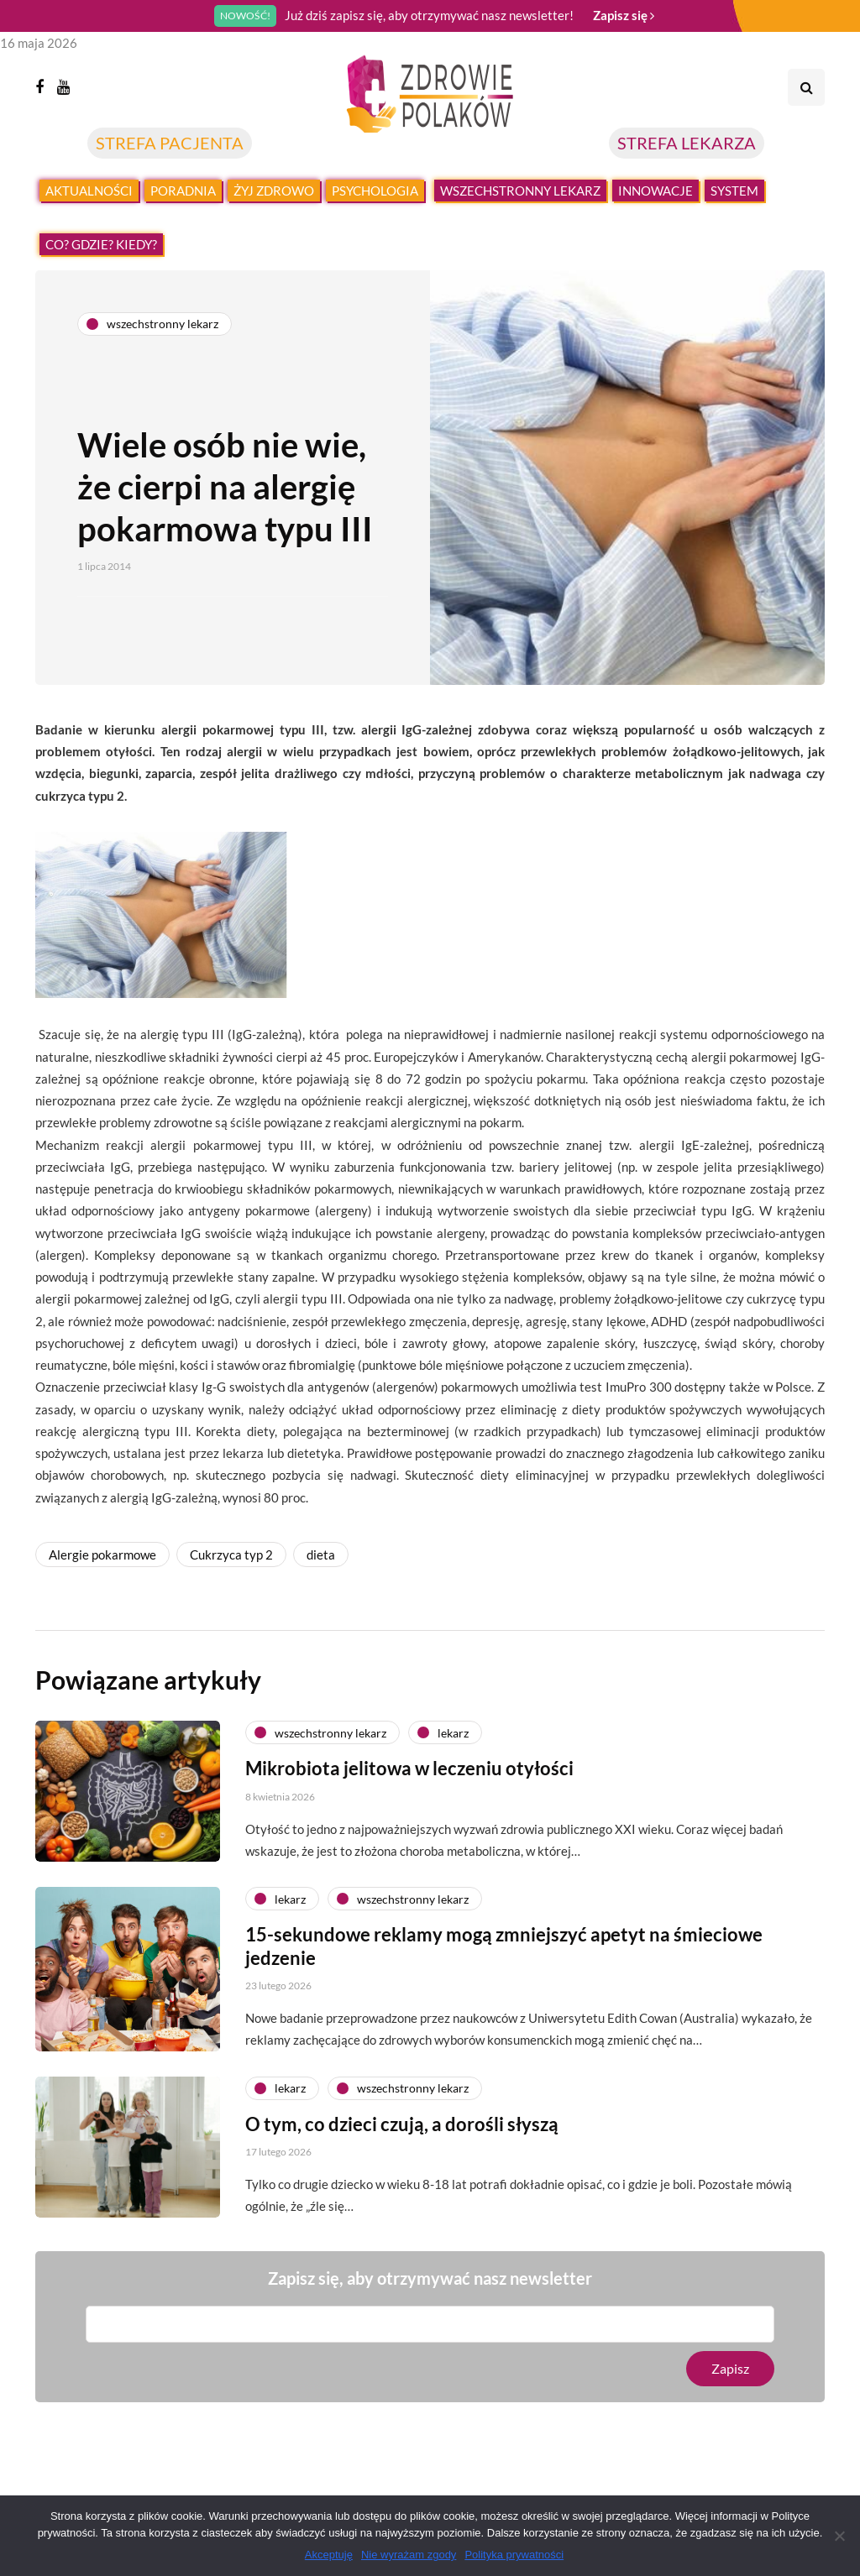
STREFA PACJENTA (170, 143)
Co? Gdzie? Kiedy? (101, 244)
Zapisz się (623, 15)
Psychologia (375, 190)
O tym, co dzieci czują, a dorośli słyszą (401, 2144)
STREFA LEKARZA (686, 143)
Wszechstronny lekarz (520, 190)
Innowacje (655, 190)
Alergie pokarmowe (102, 1554)
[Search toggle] (806, 87)
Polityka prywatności (514, 2554)
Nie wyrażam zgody (408, 2554)
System (734, 190)
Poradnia (183, 190)
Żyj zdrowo (273, 190)
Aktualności (89, 190)
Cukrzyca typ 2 (231, 1554)
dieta (321, 1554)
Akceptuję (329, 2554)
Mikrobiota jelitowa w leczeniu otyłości (409, 1788)
